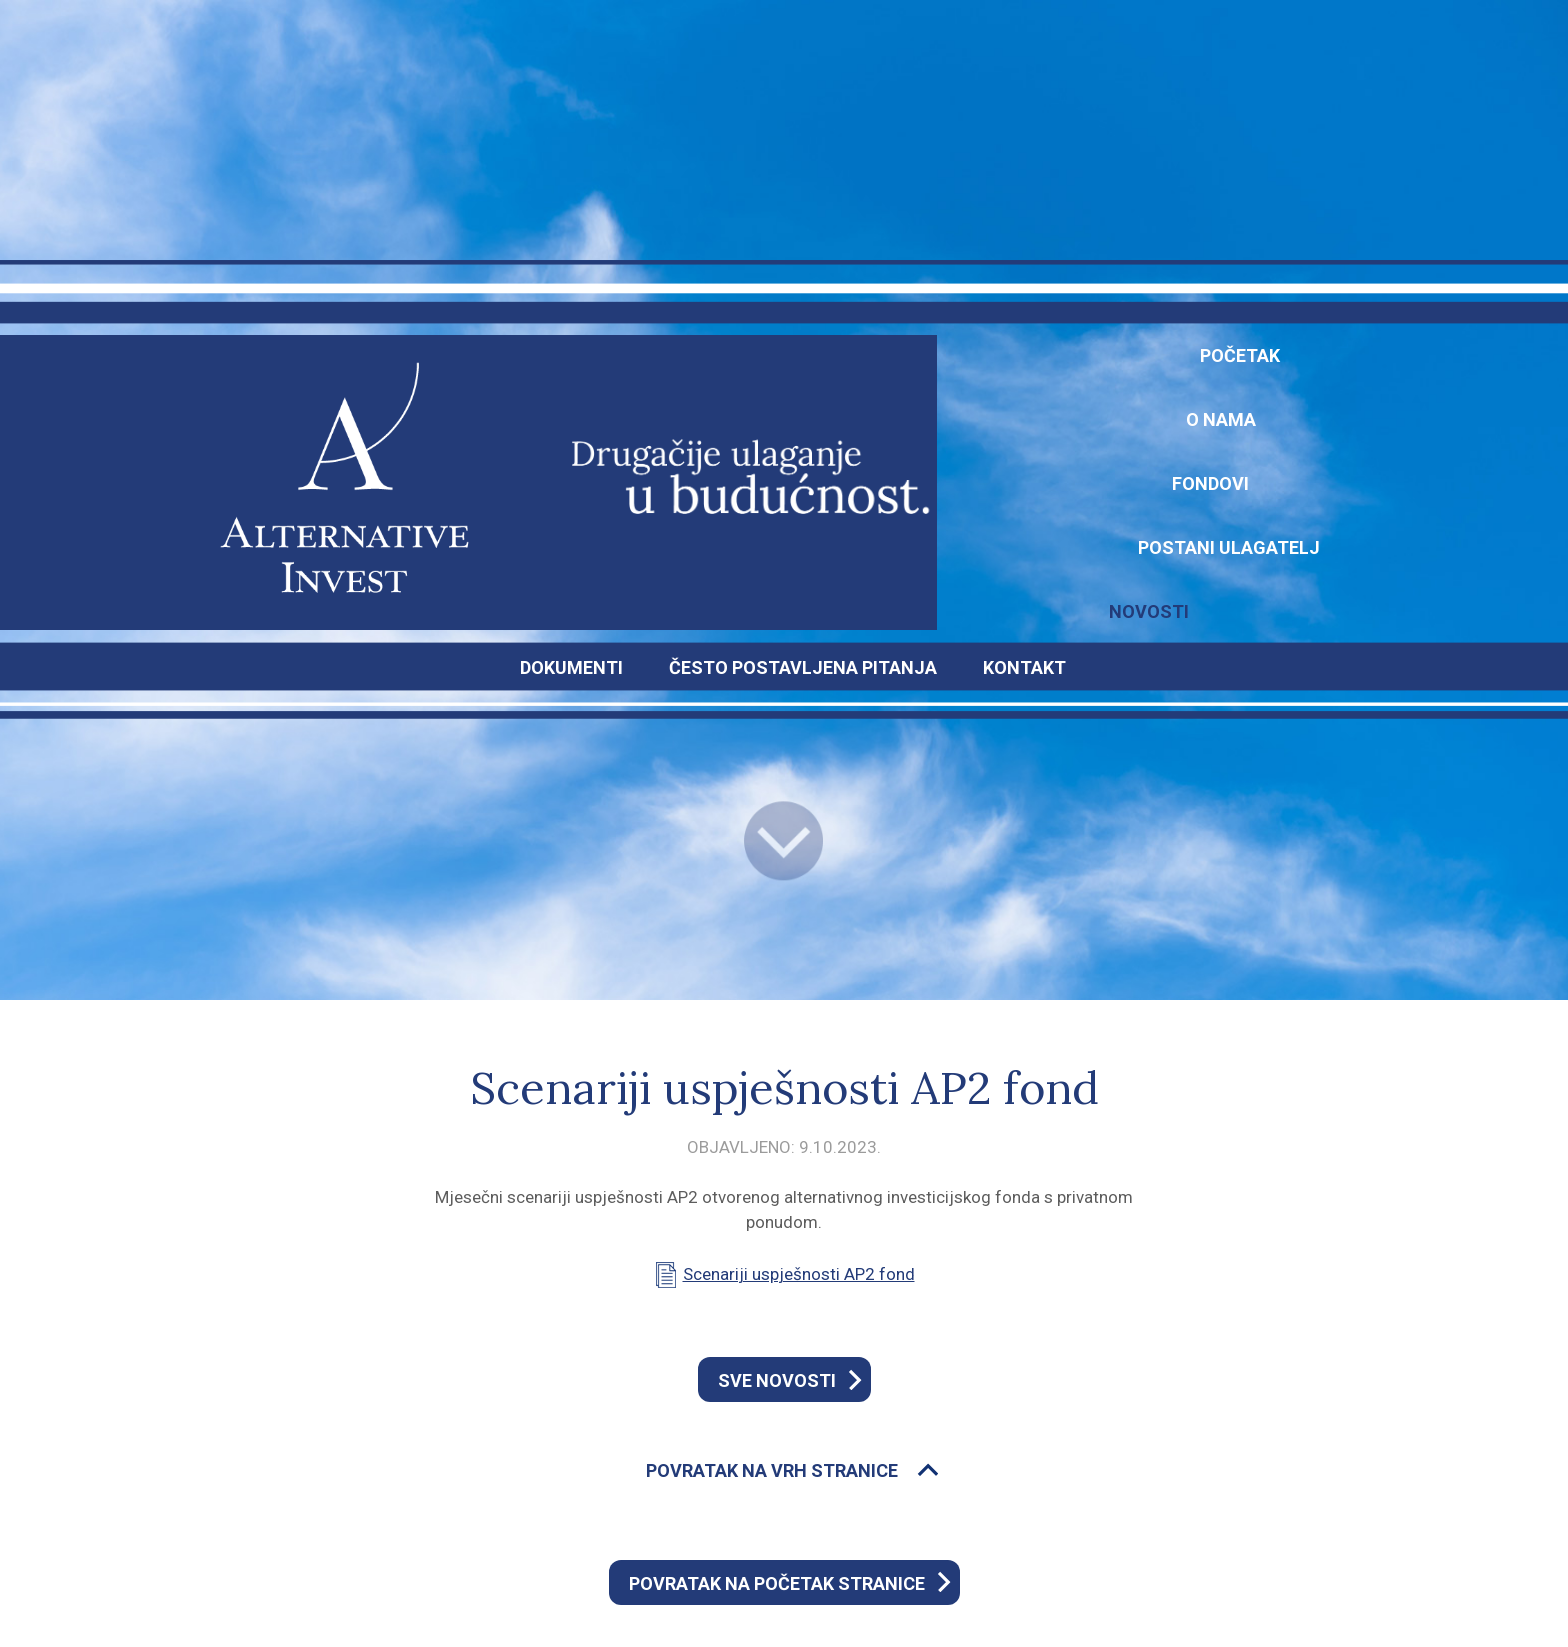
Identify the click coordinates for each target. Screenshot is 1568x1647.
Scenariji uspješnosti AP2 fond (799, 1274)
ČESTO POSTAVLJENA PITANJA (803, 667)
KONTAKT (1024, 667)
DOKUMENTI (571, 667)
